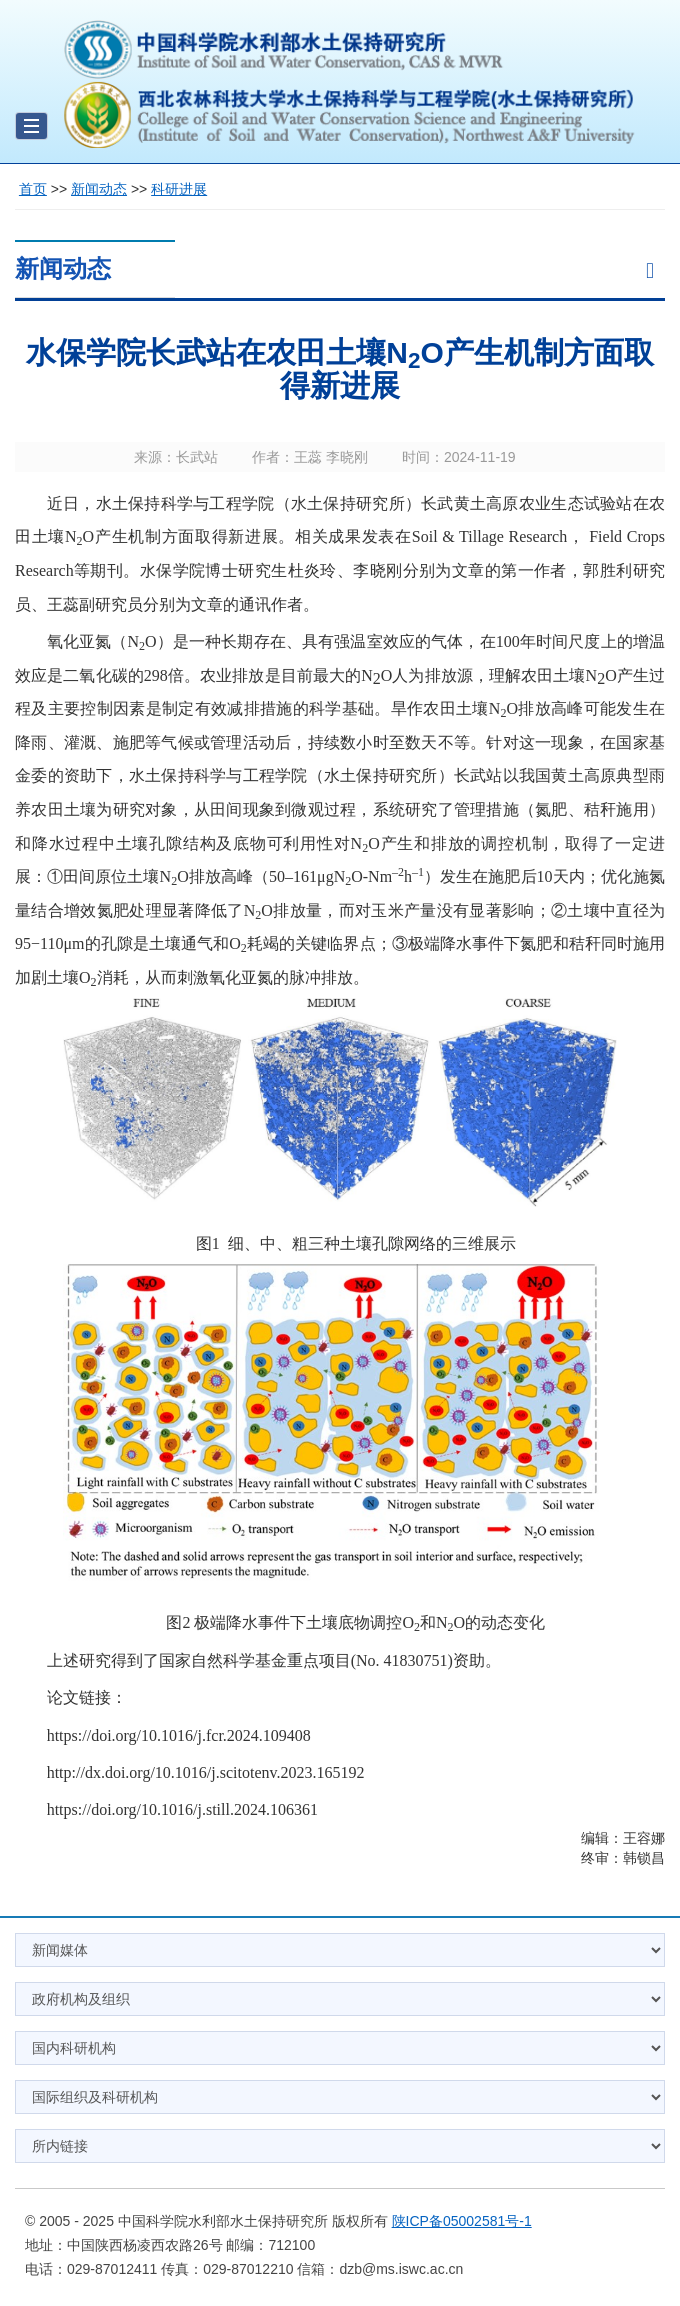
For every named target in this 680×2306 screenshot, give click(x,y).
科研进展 (179, 189)
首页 (33, 189)
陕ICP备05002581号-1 (462, 2221)
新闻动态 (99, 189)
